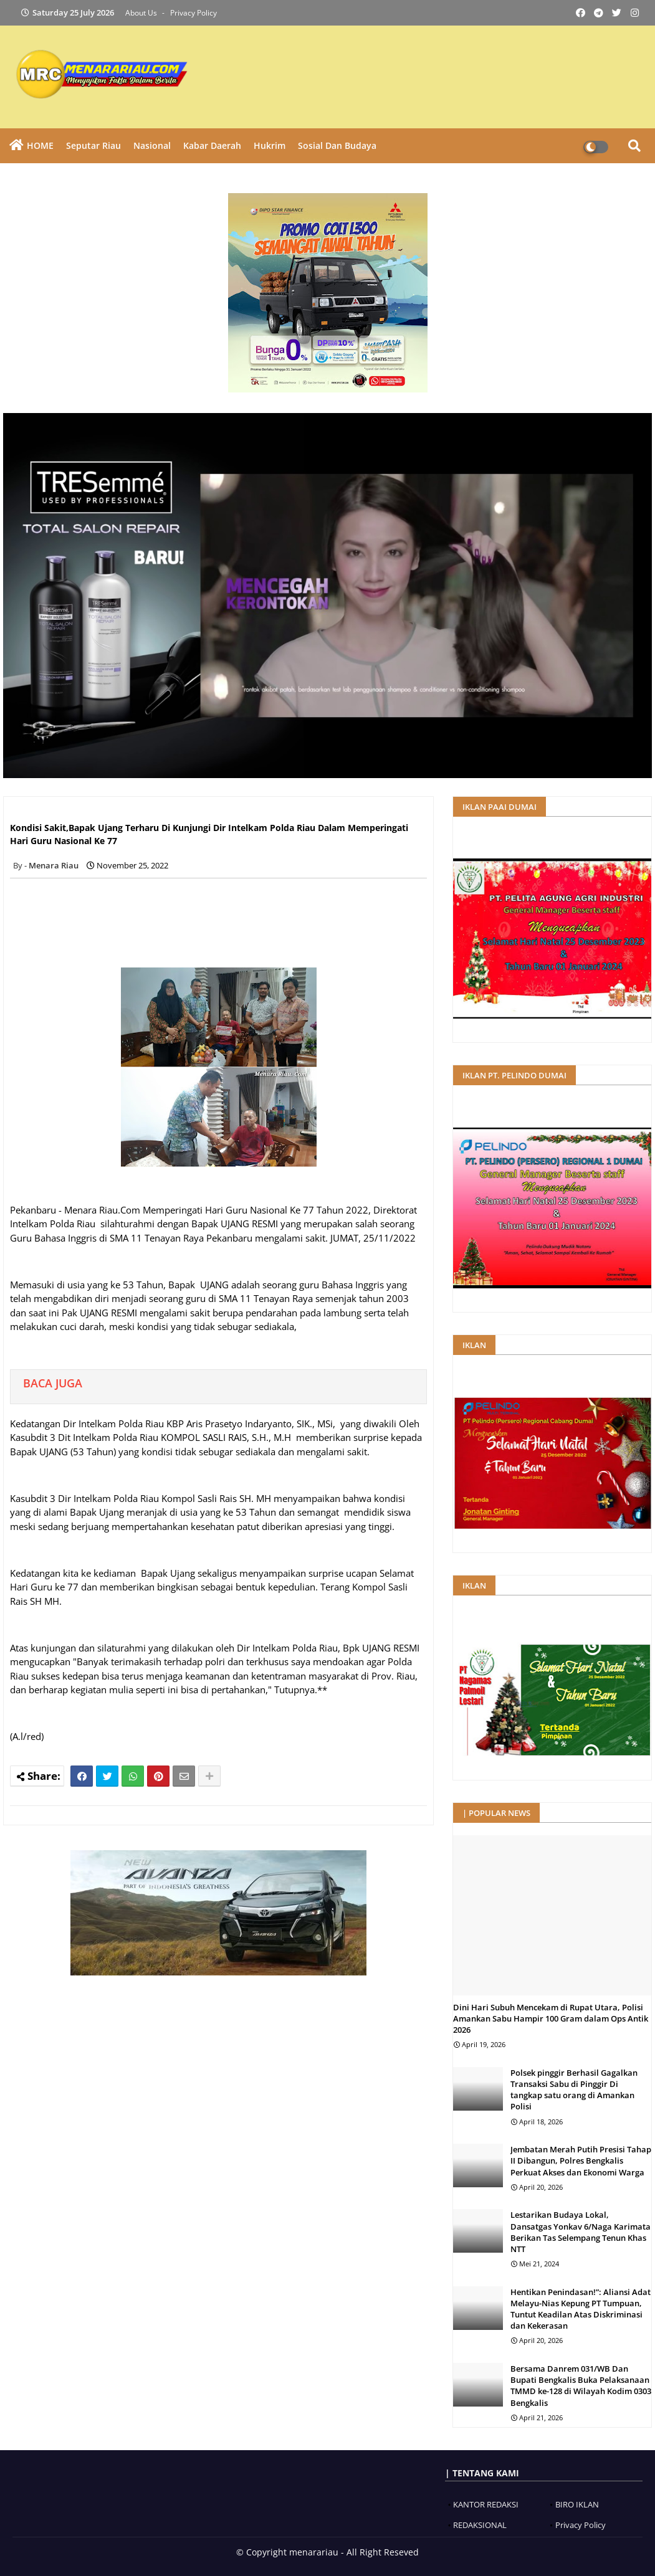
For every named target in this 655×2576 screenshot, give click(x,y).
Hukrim (269, 145)
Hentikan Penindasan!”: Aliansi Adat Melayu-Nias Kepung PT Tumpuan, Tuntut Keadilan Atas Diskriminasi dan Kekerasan (580, 2309)
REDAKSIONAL (480, 2525)
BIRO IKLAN (577, 2504)
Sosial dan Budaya (337, 145)
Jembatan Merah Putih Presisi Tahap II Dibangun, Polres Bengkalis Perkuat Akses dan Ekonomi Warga (580, 2160)
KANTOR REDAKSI (486, 2504)
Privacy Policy (193, 12)
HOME (40, 145)
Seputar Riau (93, 145)
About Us (142, 12)
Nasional (152, 145)
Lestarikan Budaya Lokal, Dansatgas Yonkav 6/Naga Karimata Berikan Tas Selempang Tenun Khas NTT (580, 2232)
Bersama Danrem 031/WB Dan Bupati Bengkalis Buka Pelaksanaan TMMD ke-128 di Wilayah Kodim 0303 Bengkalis (580, 2385)
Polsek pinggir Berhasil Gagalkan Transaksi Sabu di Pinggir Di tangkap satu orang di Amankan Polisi (574, 2090)
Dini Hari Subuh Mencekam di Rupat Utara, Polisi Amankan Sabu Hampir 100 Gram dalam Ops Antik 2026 (550, 2018)
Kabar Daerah (212, 145)
